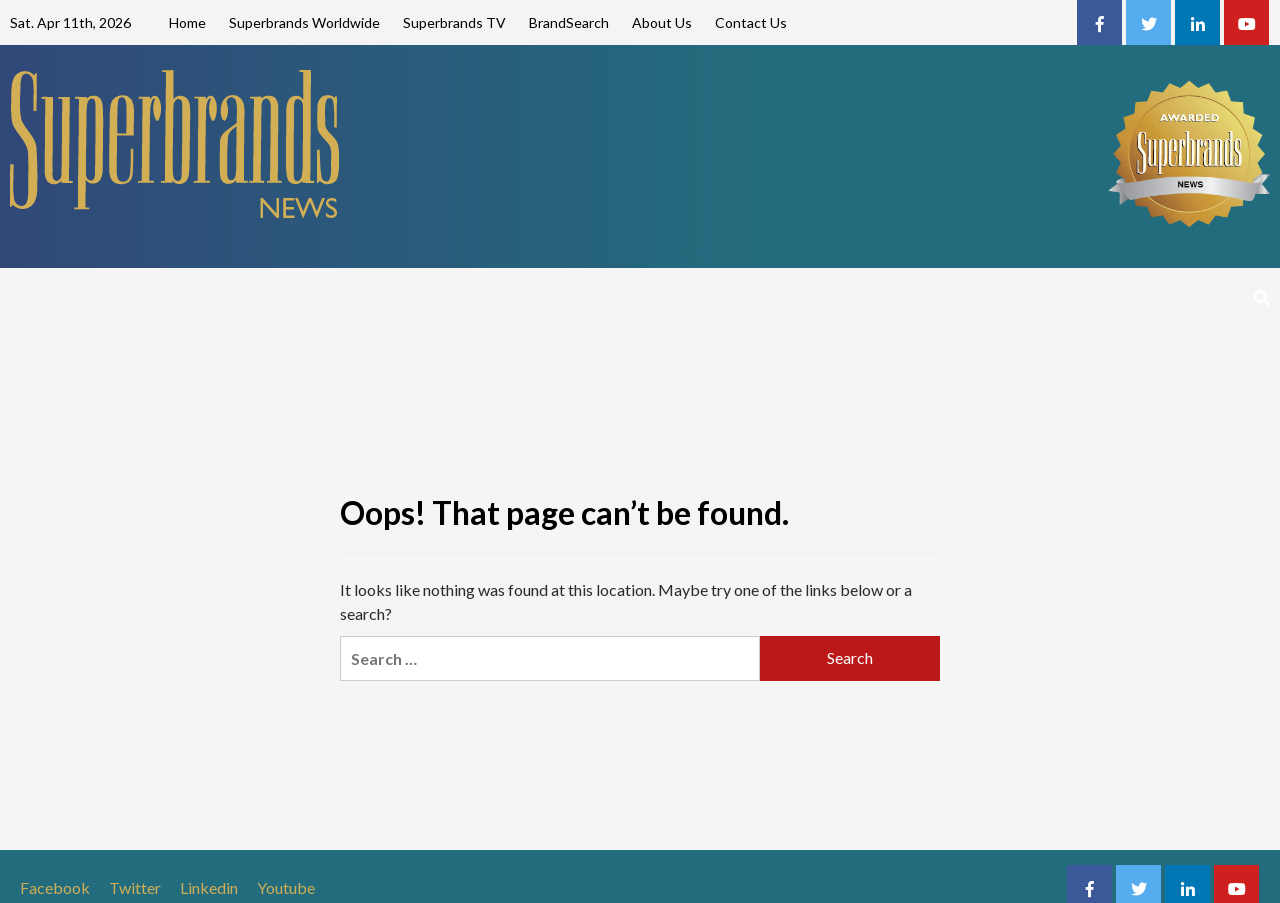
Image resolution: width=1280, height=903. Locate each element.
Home (187, 22)
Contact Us (751, 22)
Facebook (55, 887)
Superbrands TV (454, 22)
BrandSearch (569, 22)
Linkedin (209, 887)
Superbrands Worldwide (304, 22)
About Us (662, 22)
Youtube (286, 887)
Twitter (135, 887)
